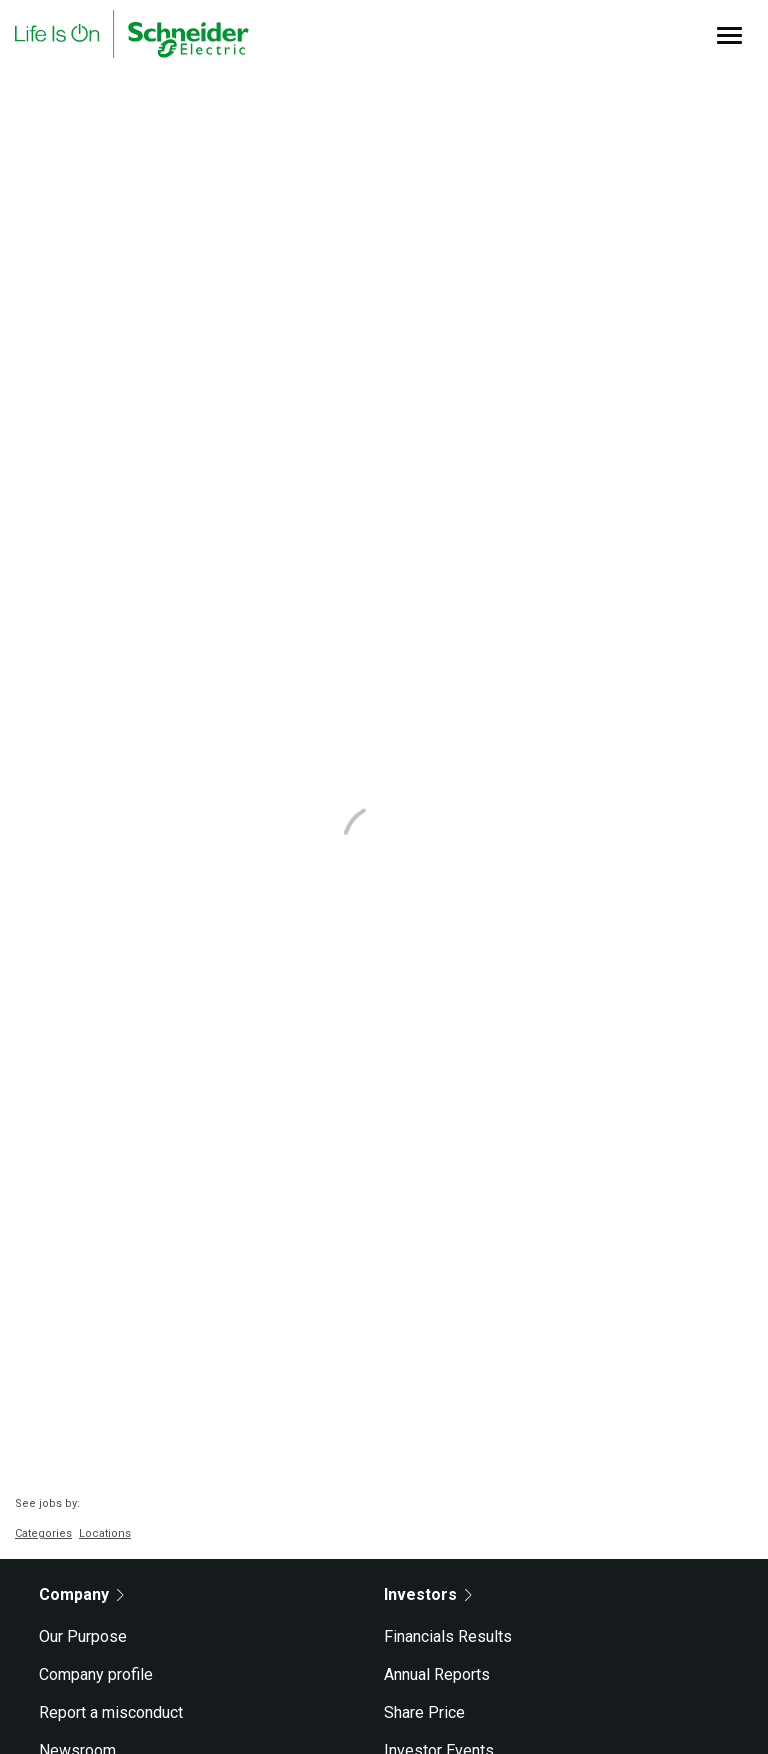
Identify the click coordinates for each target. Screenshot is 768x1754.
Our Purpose (83, 1636)
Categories (43, 1533)
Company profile (96, 1674)
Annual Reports (437, 1674)
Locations (105, 1533)
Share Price (424, 1712)
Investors (428, 1594)
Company (81, 1594)
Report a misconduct (111, 1712)
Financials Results (448, 1636)
